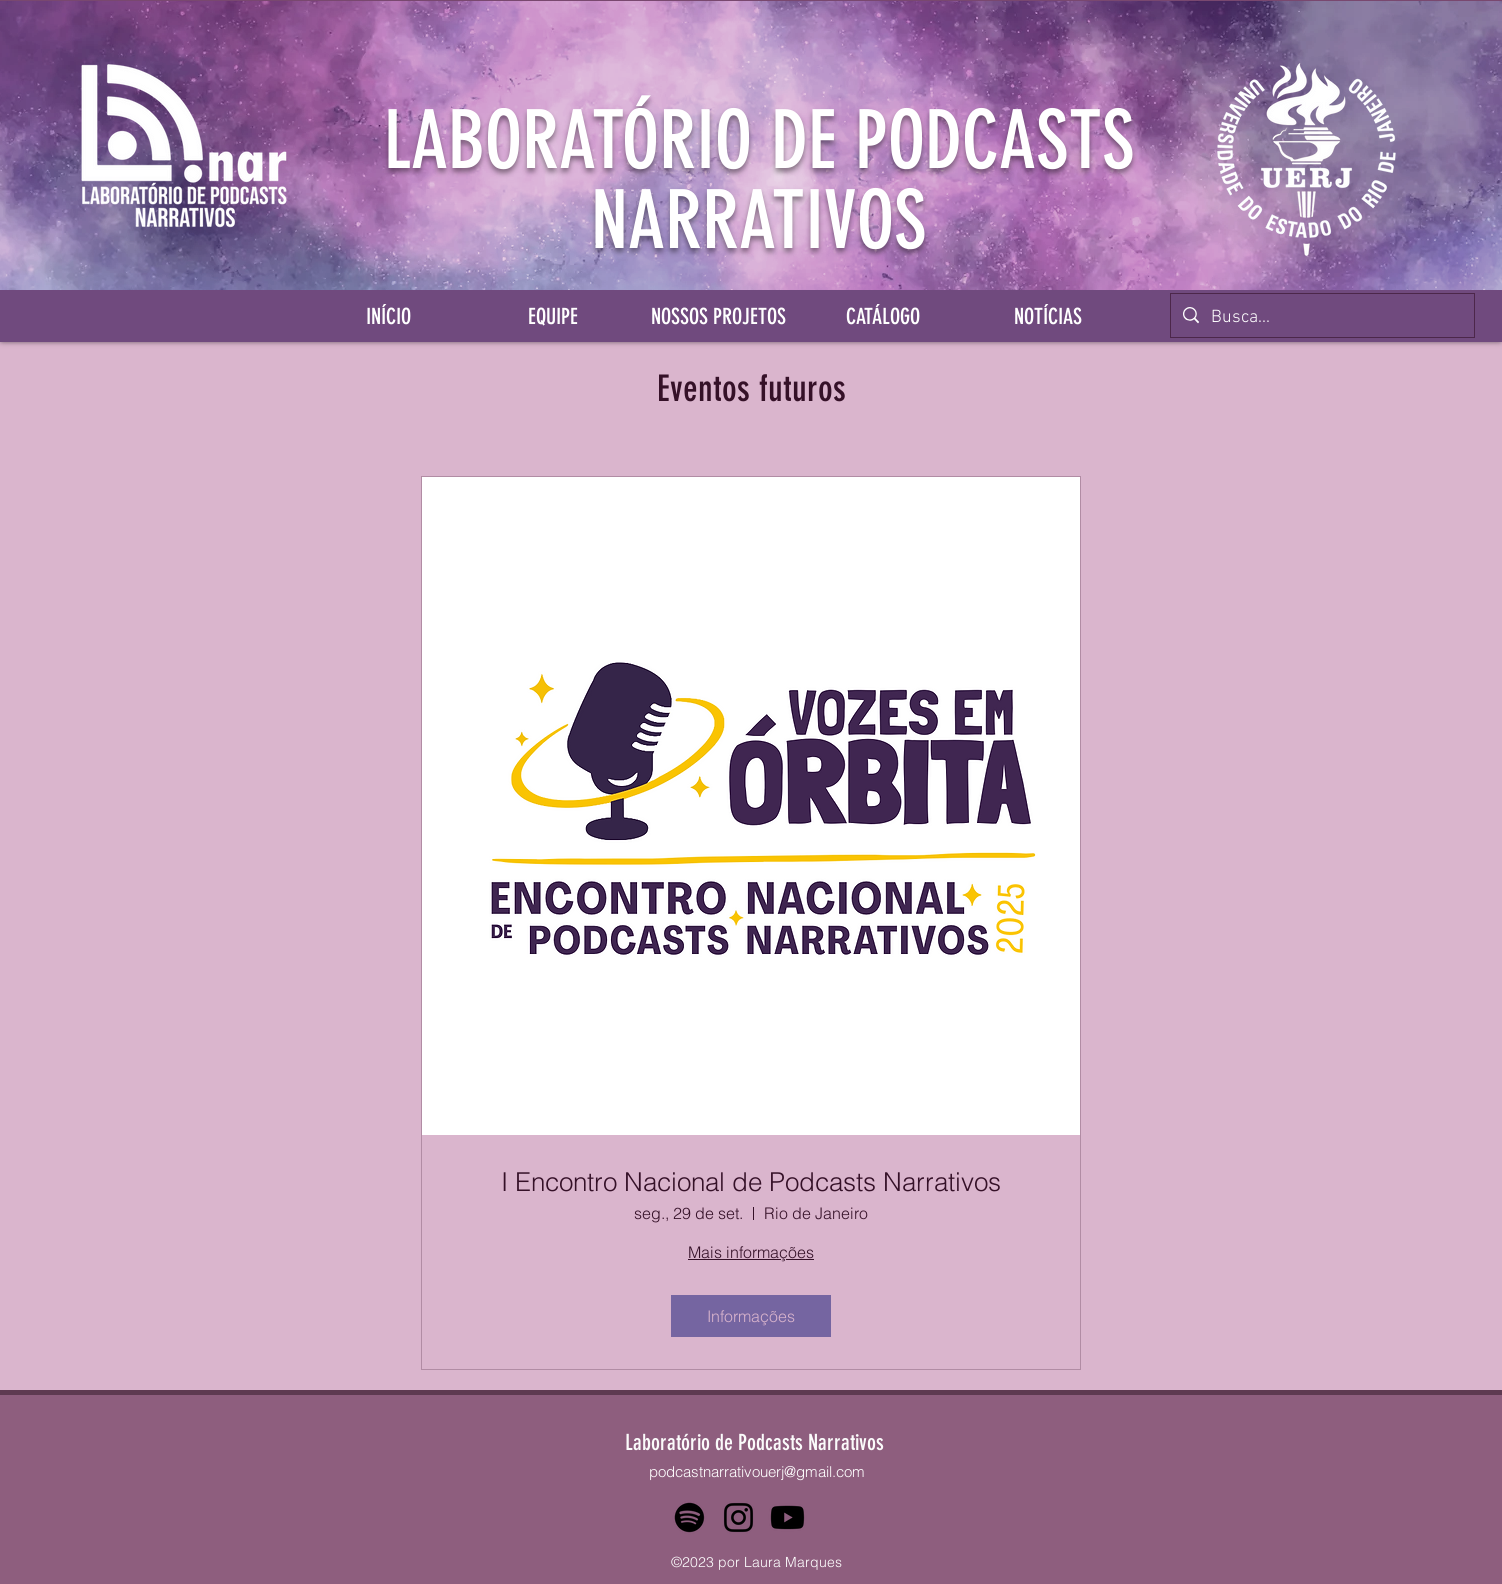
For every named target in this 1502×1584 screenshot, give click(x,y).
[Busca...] (1321, 318)
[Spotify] (689, 1517)
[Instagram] (738, 1517)
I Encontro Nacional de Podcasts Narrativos (751, 1182)
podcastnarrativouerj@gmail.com (757, 1471)
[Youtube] (787, 1517)
